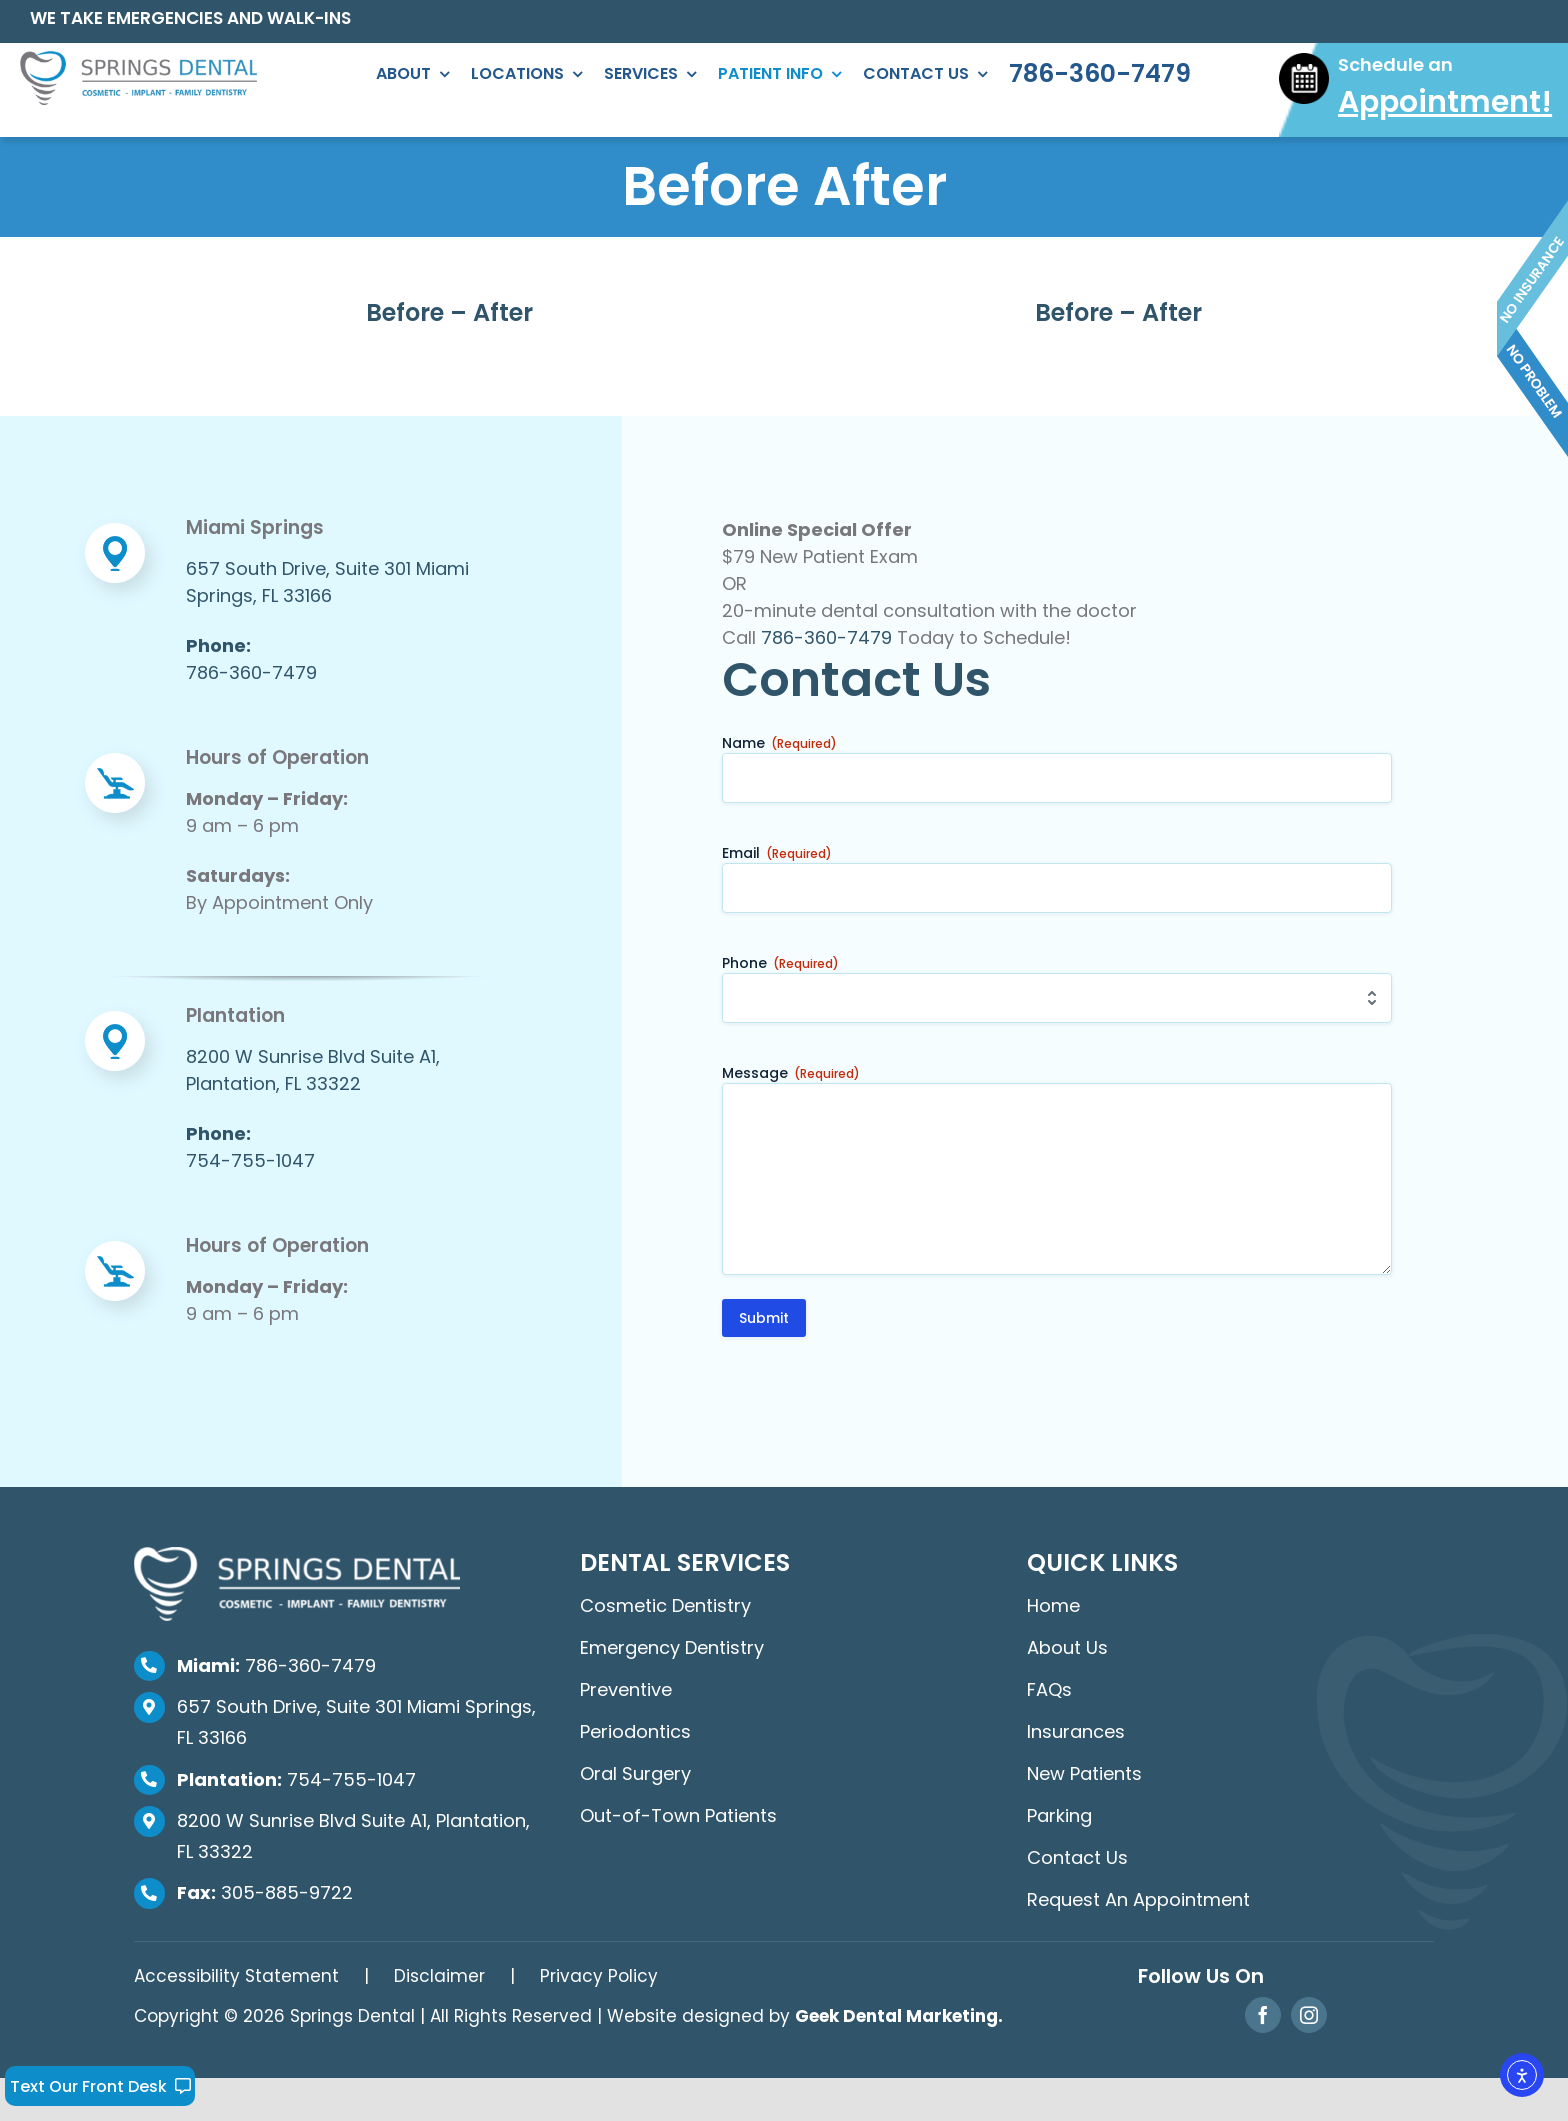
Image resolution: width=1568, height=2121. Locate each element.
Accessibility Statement (236, 1976)
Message (791, 1073)
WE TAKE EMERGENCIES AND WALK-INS (190, 18)
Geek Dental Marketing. (899, 2016)
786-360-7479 (826, 637)
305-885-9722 (265, 1892)
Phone (780, 963)
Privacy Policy (599, 1976)
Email (777, 853)
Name (779, 743)
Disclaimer (439, 1976)
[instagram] (1309, 2015)
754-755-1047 (296, 1779)
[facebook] (1263, 2015)
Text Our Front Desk (100, 2086)
